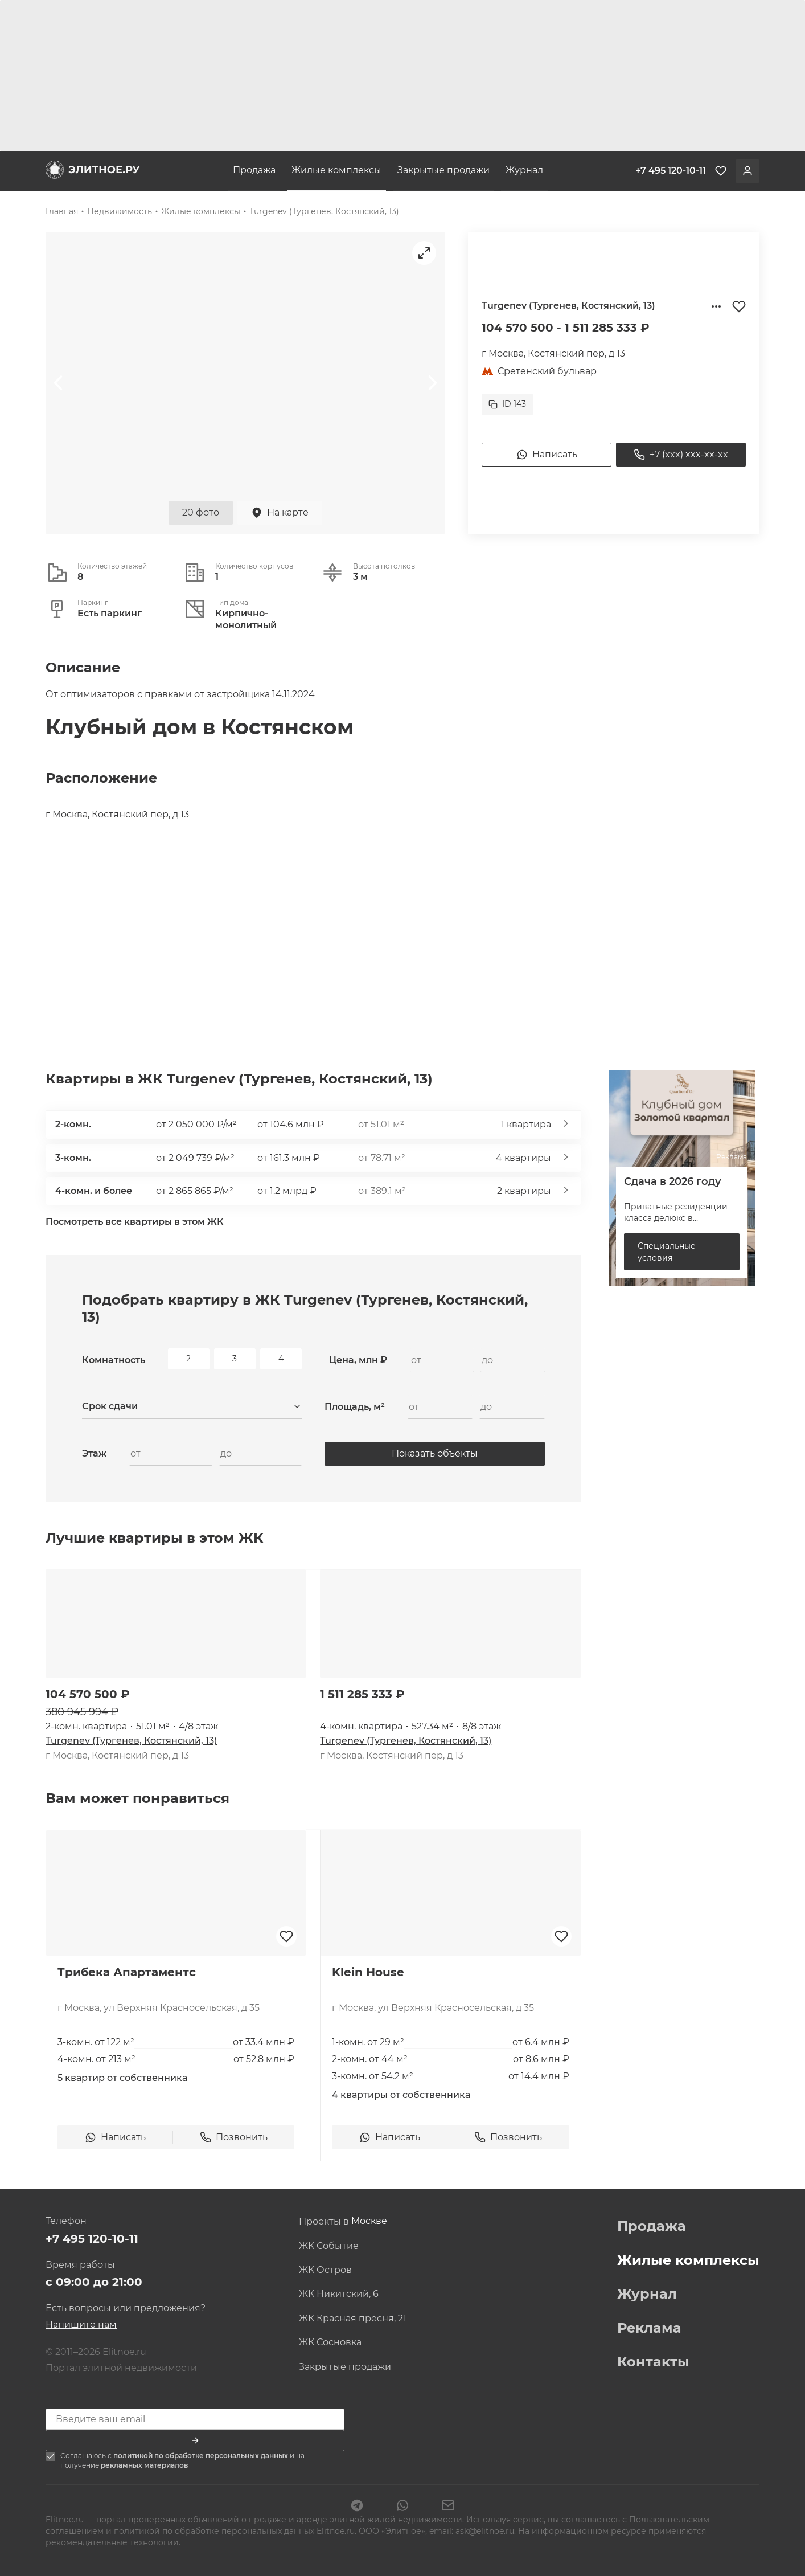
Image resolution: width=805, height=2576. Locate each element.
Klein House (368, 1972)
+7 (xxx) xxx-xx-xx (681, 454)
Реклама (649, 2328)
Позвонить (234, 2137)
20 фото (200, 512)
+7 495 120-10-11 (92, 2239)
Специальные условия (667, 1251)
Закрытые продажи (443, 170)
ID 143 (507, 404)
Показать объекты (435, 1453)
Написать (546, 454)
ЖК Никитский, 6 (339, 2294)
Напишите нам (81, 2324)
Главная (62, 211)
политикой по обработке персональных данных (201, 2455)
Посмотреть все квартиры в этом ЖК (135, 1221)
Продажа (254, 170)
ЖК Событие (329, 2246)
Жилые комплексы (336, 170)
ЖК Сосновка (330, 2342)
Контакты (653, 2362)
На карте (280, 512)
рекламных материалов (144, 2465)
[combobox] (192, 1407)
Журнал (524, 170)
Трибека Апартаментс (126, 1972)
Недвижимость (119, 211)
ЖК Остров (325, 2270)
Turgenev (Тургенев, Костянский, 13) (324, 211)
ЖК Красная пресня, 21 (352, 2318)
